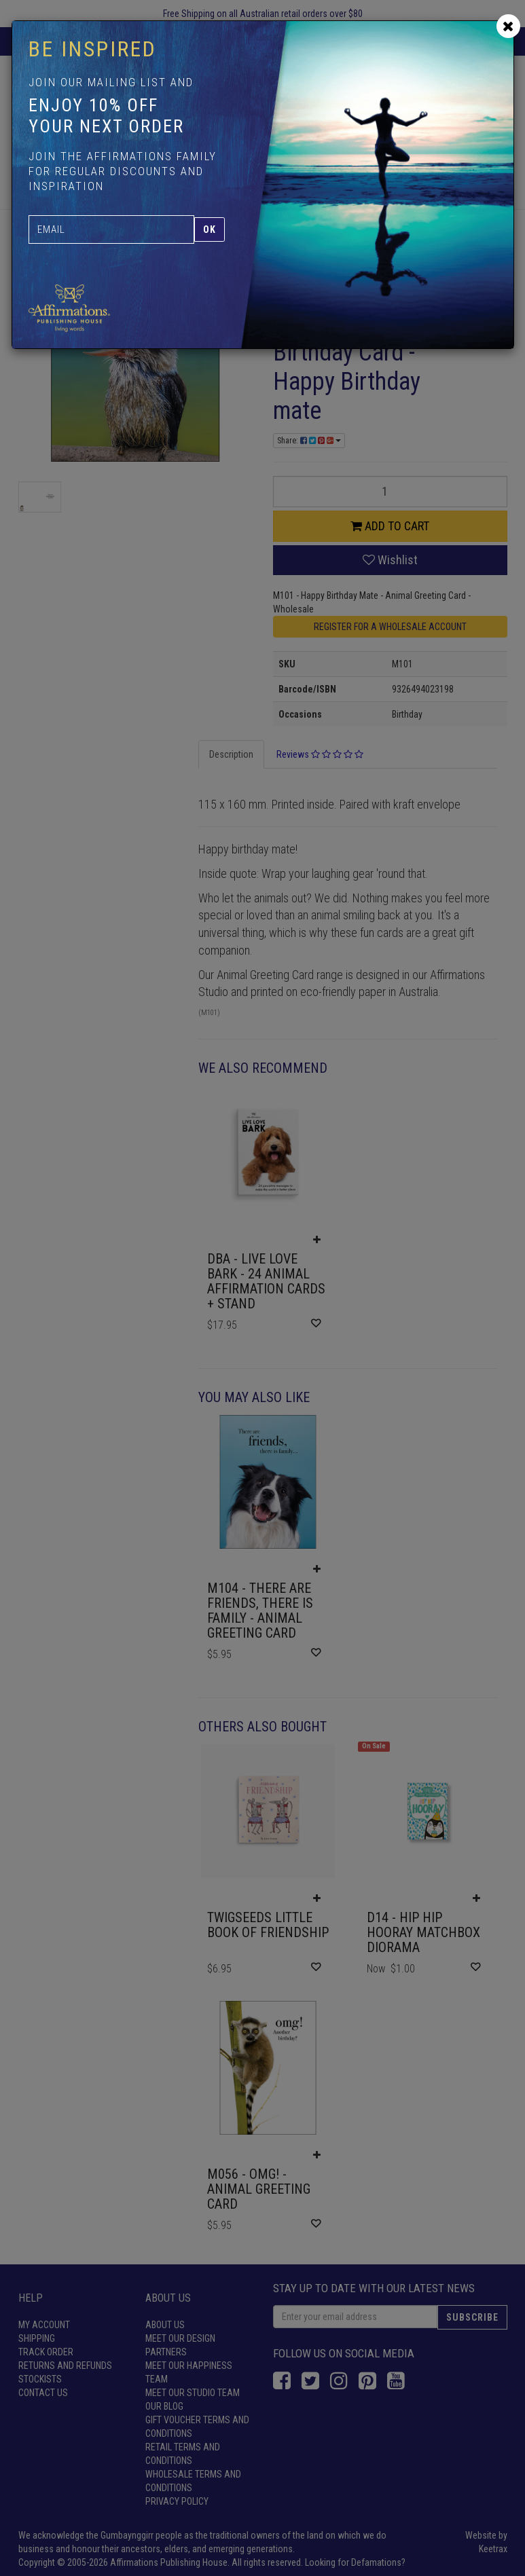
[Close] (508, 26)
